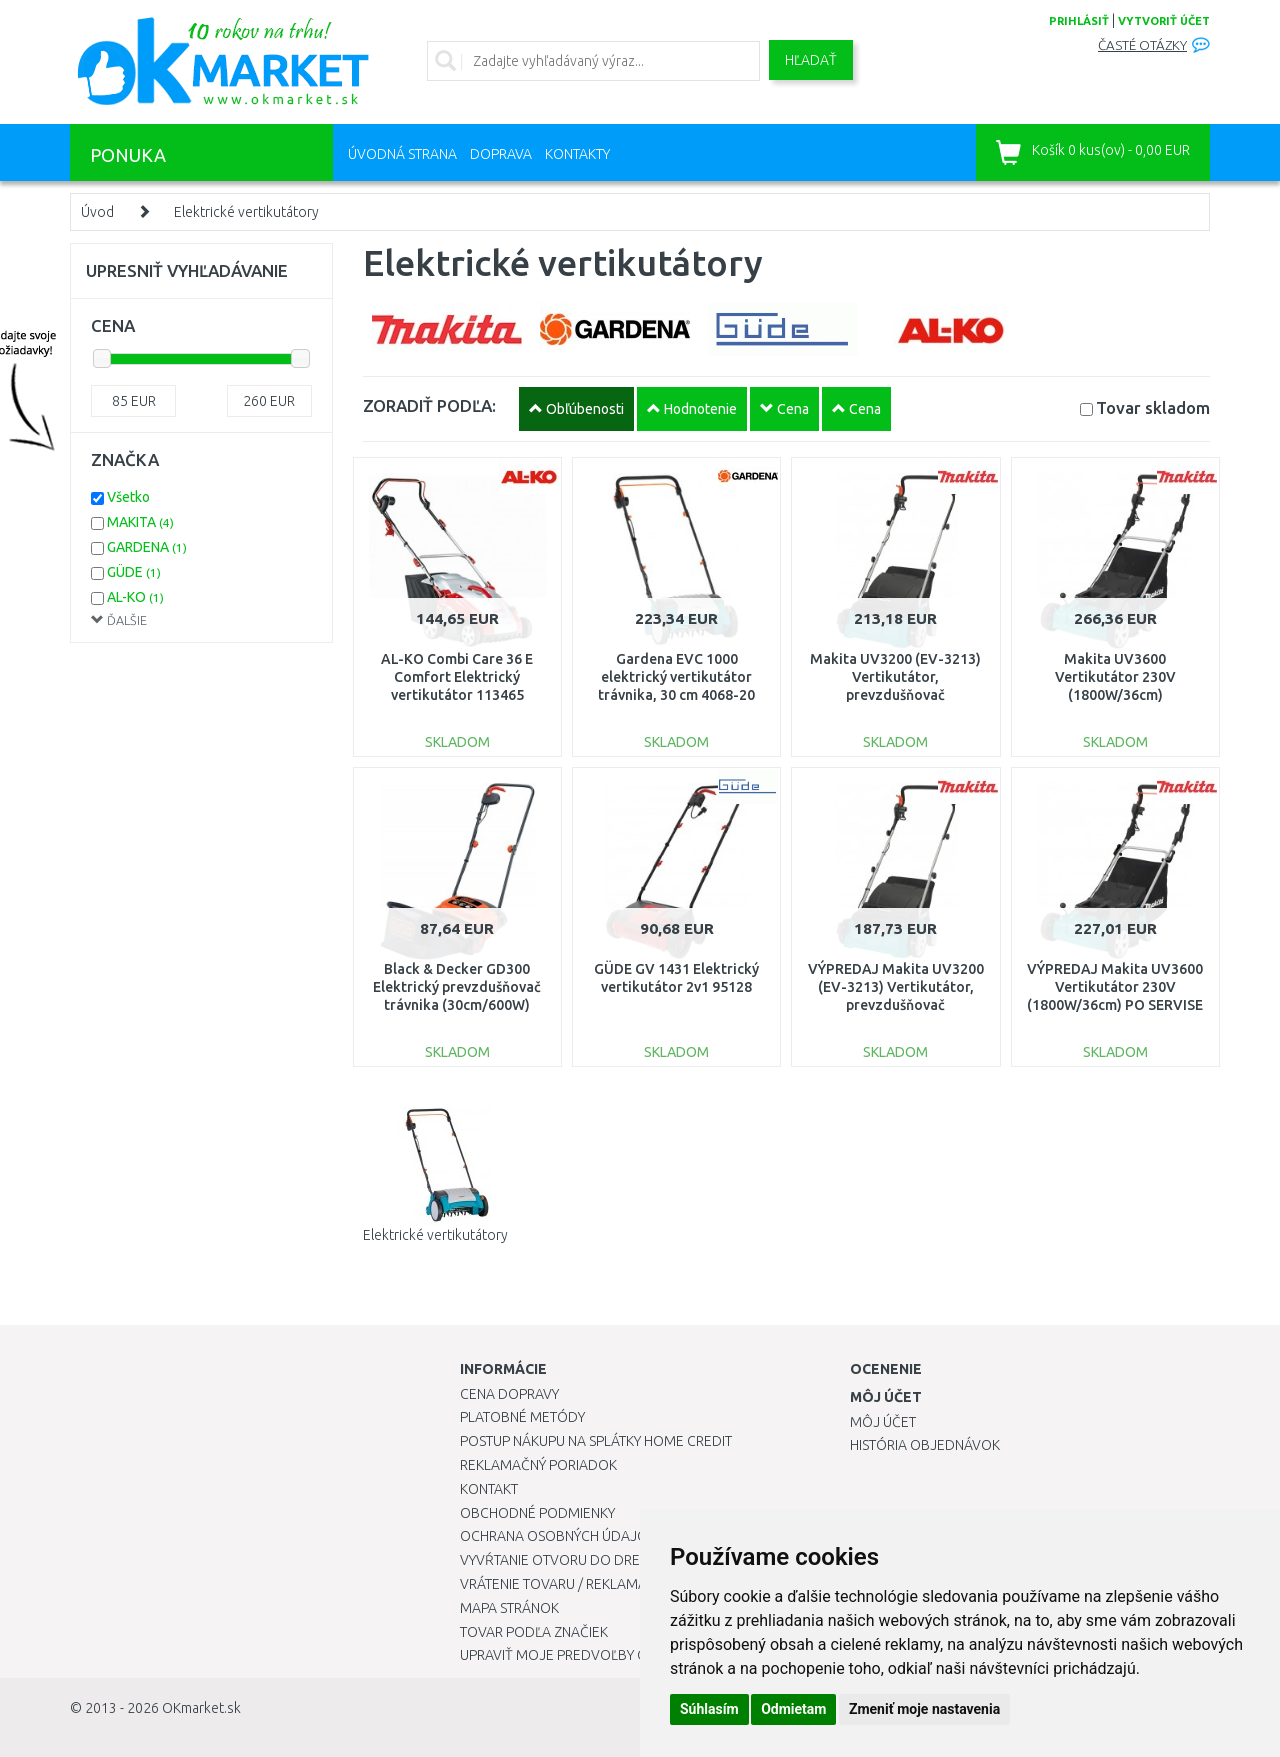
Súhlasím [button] (709, 1709)
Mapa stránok (509, 1608)
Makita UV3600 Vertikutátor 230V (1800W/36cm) (1115, 677)
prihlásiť (1079, 21)
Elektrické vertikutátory (246, 212)
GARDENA (147, 547)
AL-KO (135, 597)
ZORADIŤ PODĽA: (429, 405)
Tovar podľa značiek (534, 1632)
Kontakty (577, 154)
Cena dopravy (509, 1394)
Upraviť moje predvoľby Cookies (577, 1655)
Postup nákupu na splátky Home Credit (596, 1441)
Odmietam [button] (793, 1709)
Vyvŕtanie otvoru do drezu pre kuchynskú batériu (638, 1560)
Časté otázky (1142, 45)
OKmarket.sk (201, 1708)
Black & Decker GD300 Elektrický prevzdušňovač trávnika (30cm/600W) (457, 987)
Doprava (501, 154)
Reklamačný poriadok (538, 1465)
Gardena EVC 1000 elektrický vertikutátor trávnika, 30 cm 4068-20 (676, 677)
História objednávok (925, 1445)
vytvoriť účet (1164, 21)
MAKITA (140, 522)
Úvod (97, 212)
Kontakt (489, 1489)
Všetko (128, 497)
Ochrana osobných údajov (558, 1536)
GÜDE (134, 572)
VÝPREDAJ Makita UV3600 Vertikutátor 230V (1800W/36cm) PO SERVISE (1115, 987)
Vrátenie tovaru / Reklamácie (563, 1584)
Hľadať (811, 60)
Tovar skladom (1153, 407)
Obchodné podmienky (537, 1513)
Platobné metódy (522, 1417)
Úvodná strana (402, 154)
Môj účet (883, 1422)
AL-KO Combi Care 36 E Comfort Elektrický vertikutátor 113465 (457, 677)
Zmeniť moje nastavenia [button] (924, 1709)
